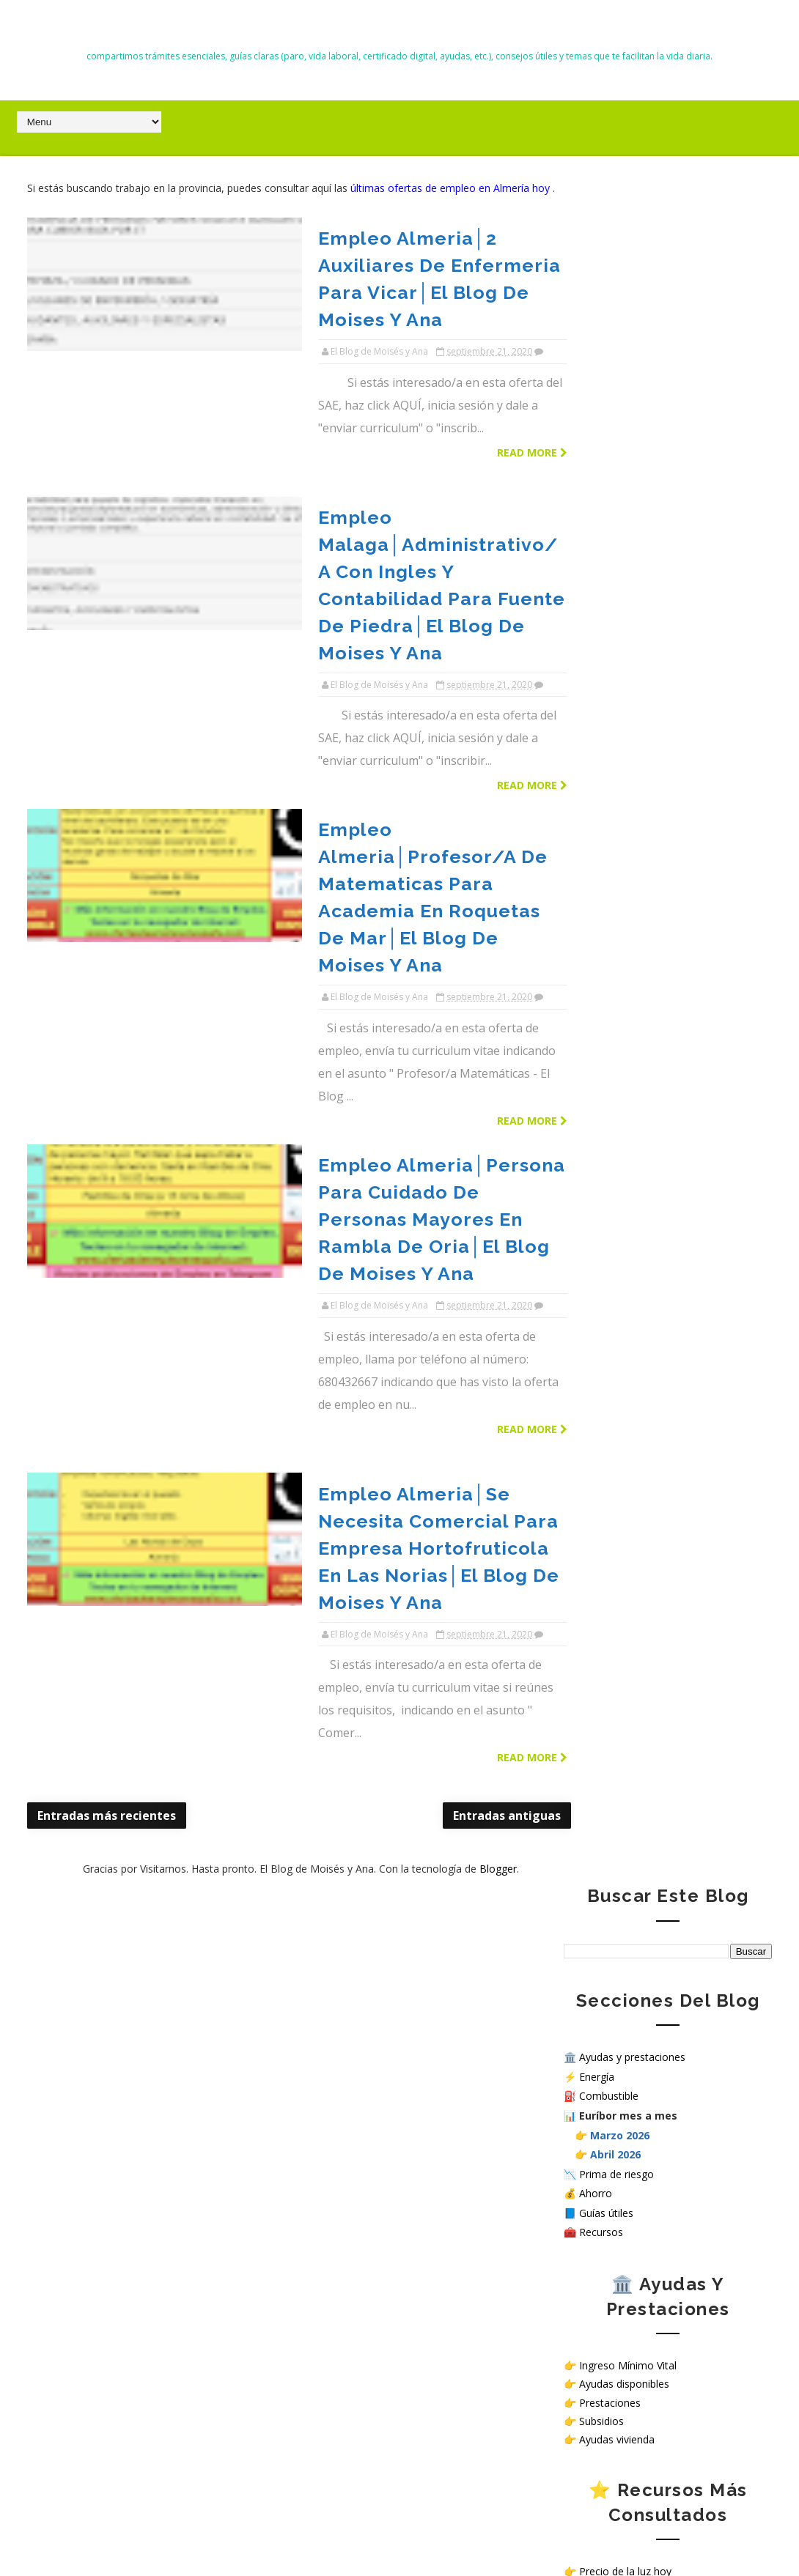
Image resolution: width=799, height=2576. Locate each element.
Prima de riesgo (616, 467)
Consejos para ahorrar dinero (649, 904)
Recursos (601, 526)
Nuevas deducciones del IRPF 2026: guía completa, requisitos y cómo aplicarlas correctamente (131, 2260)
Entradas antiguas (451, 1193)
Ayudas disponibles (624, 677)
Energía (596, 370)
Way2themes (556, 2531)
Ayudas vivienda (617, 732)
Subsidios (601, 714)
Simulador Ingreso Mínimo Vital (653, 1076)
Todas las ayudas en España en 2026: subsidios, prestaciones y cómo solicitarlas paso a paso (136, 1957)
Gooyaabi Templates (728, 2531)
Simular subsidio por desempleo (655, 1134)
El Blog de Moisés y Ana (399, 30)
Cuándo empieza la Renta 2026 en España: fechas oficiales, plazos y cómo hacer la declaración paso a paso (142, 2025)
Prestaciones (610, 696)
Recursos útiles (615, 923)
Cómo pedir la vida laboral (641, 943)
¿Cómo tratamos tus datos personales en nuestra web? (663, 1505)
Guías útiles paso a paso (637, 884)
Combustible (608, 389)
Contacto (586, 1450)
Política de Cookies (609, 1475)
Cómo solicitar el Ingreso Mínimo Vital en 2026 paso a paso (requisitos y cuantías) (136, 1771)
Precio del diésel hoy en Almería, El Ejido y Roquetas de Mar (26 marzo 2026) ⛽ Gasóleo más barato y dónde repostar (139, 2177)
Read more (476, 381)
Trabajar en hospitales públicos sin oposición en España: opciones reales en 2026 (135, 2092)
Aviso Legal (591, 1487)
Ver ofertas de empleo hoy (642, 1323)
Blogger (470, 1247)
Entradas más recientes (106, 1193)
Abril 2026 (615, 447)
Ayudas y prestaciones (632, 350)
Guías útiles (606, 506)
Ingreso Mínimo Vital (628, 659)
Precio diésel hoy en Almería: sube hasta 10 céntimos (171, 2328)
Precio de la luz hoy (625, 865)
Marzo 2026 (619, 428)
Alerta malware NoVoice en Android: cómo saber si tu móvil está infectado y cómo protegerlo (141, 1890)
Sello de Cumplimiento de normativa (650, 1524)
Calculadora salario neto (636, 1154)
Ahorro (595, 487)
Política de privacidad (613, 1463)
